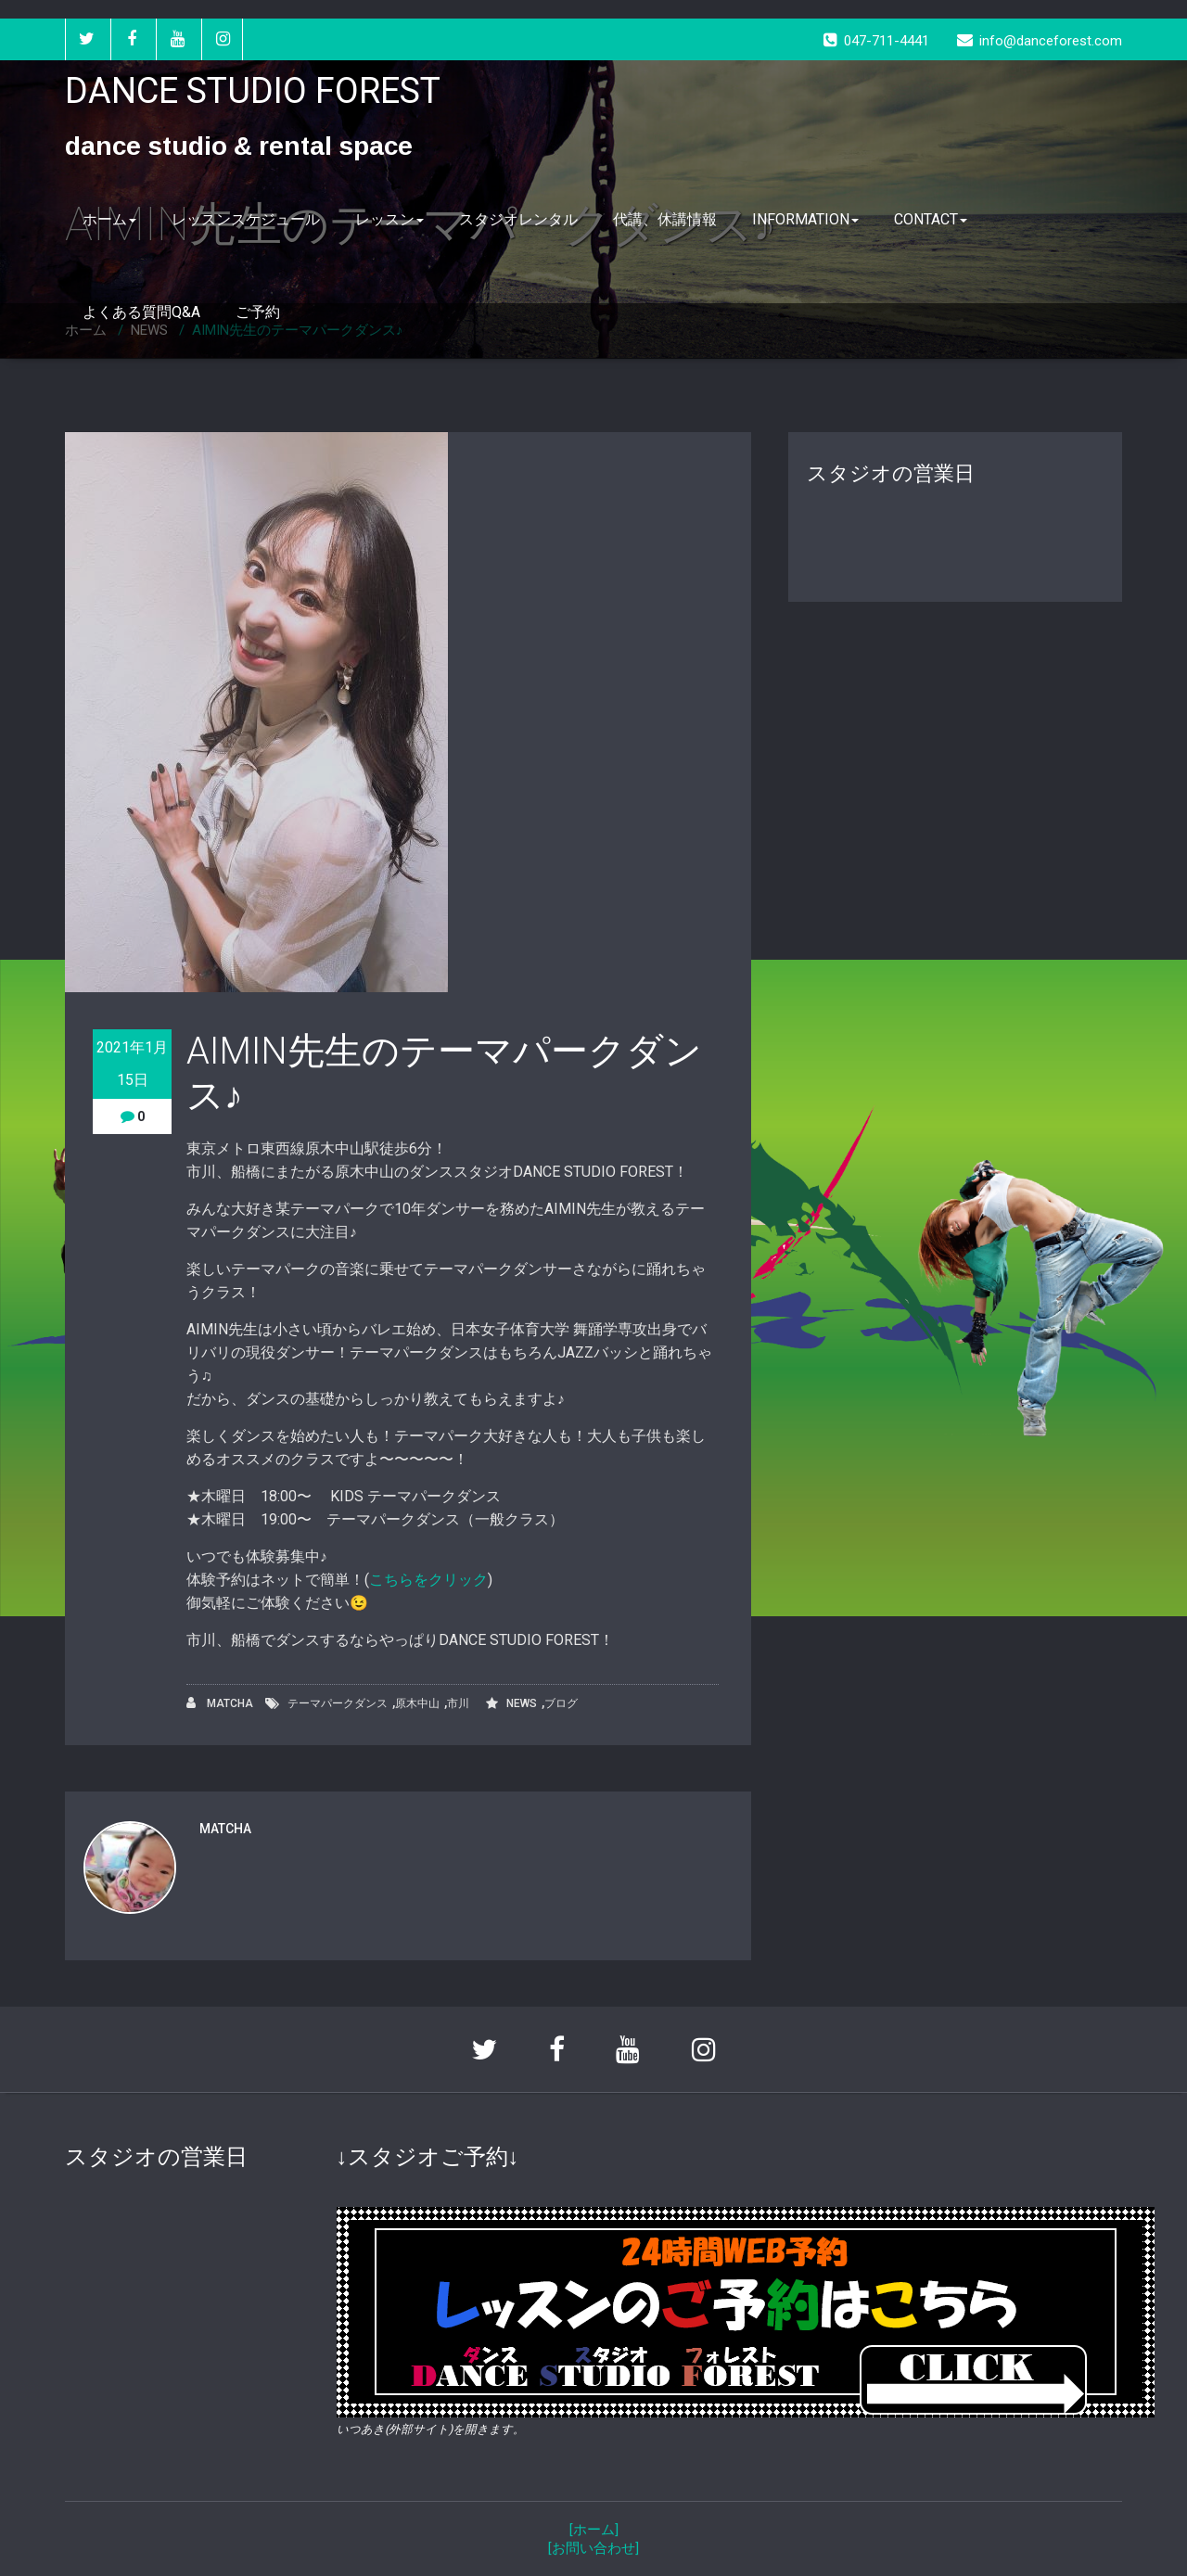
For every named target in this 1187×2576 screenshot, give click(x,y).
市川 (458, 1703)
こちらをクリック (428, 1579)
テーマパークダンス (337, 1703)
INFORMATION (805, 219)
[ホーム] (594, 2529)
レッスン (389, 219)
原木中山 (417, 1703)
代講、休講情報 (665, 219)
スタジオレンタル (518, 219)
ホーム (109, 219)
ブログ (561, 1703)
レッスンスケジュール (246, 219)
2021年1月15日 (132, 1064)
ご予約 (258, 312)
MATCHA (219, 1703)
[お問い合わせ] (593, 2548)
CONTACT (930, 219)
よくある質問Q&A (141, 312)
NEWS (521, 1703)
